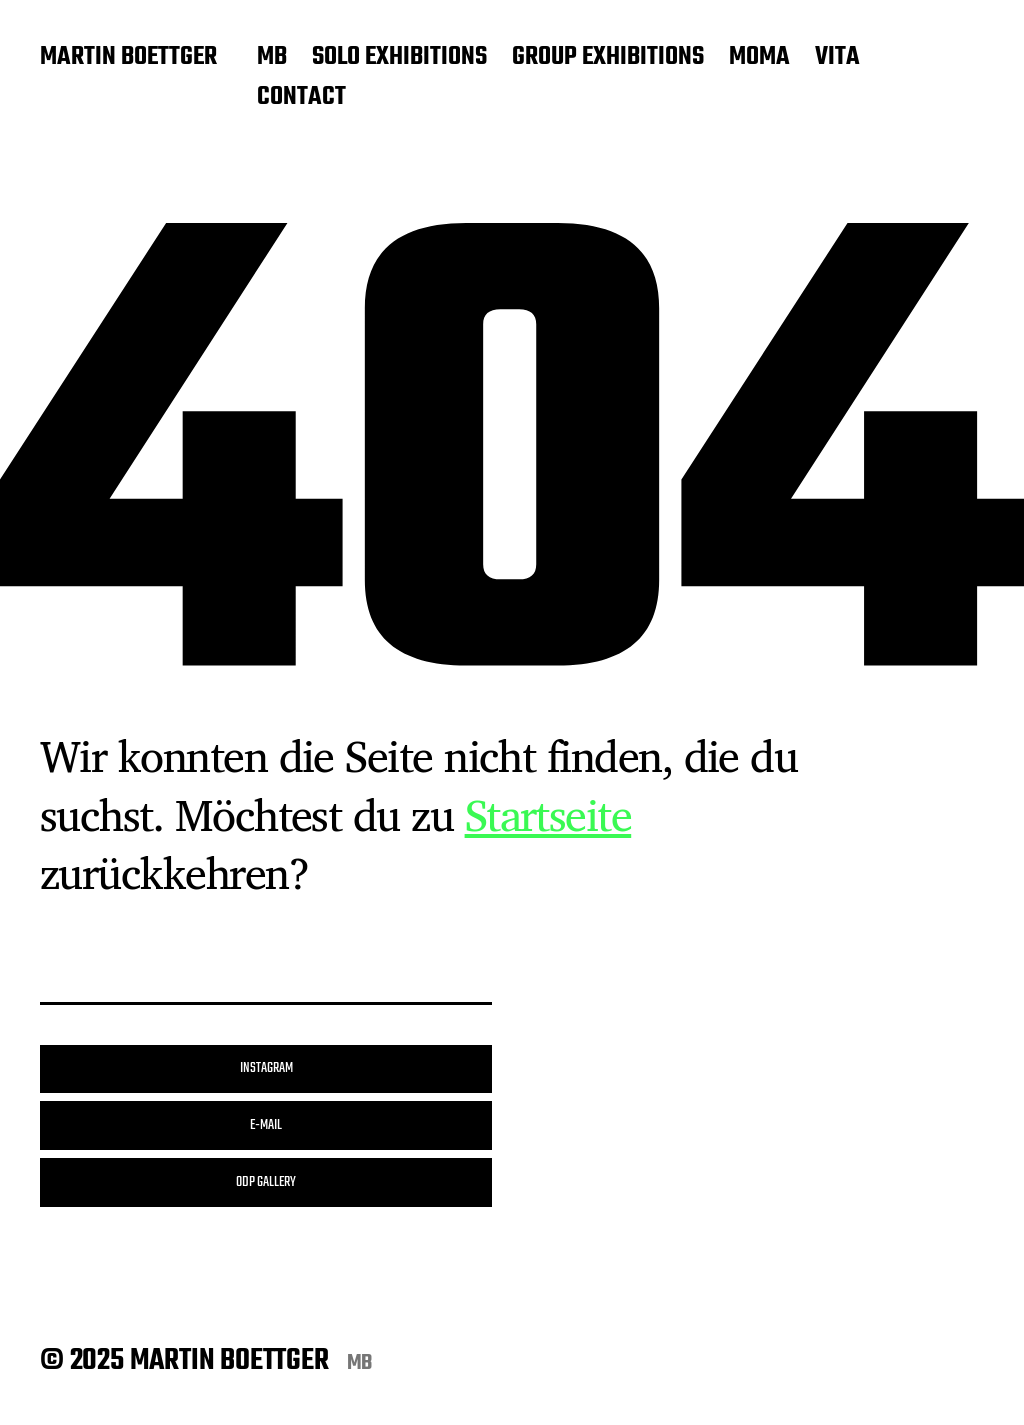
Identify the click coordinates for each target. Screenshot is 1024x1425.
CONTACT (301, 98)
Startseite (548, 814)
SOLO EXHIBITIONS (399, 58)
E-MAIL (266, 1125)
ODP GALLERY (266, 1182)
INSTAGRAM (266, 1068)
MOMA (759, 58)
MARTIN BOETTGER (128, 58)
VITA (837, 58)
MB (272, 58)
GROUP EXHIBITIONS (608, 58)
